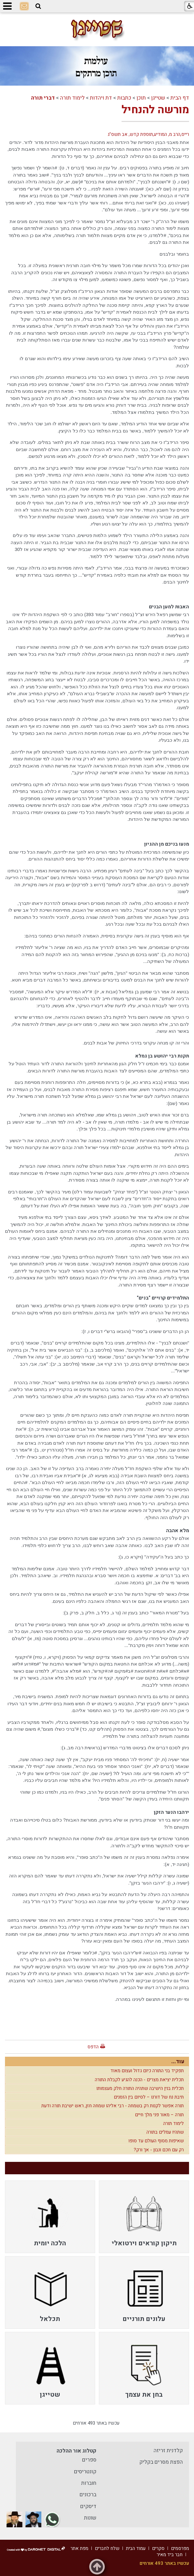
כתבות (124, 98)
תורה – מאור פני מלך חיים (159, 2114)
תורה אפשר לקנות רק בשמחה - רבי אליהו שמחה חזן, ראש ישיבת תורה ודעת (112, 2105)
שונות (90, 2518)
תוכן (141, 98)
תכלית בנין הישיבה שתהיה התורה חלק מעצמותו (140, 2088)
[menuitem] (144, 2216)
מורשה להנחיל (155, 110)
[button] (38, 6)
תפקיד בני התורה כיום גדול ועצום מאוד (147, 2070)
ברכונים (88, 2494)
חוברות (88, 2483)
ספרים (89, 2460)
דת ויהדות (101, 98)
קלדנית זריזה (168, 2450)
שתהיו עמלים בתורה (165, 2132)
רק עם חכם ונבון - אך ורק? (159, 2149)
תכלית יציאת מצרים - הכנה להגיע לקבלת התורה (139, 2079)
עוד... (177, 2061)
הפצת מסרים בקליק (161, 2462)
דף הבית (179, 98)
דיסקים (88, 2506)
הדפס (93, 2046)
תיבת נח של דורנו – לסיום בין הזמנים (149, 2097)
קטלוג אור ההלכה (76, 2451)
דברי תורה (43, 98)
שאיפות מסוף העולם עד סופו (156, 2140)
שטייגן (158, 98)
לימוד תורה (72, 98)
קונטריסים (85, 2471)
